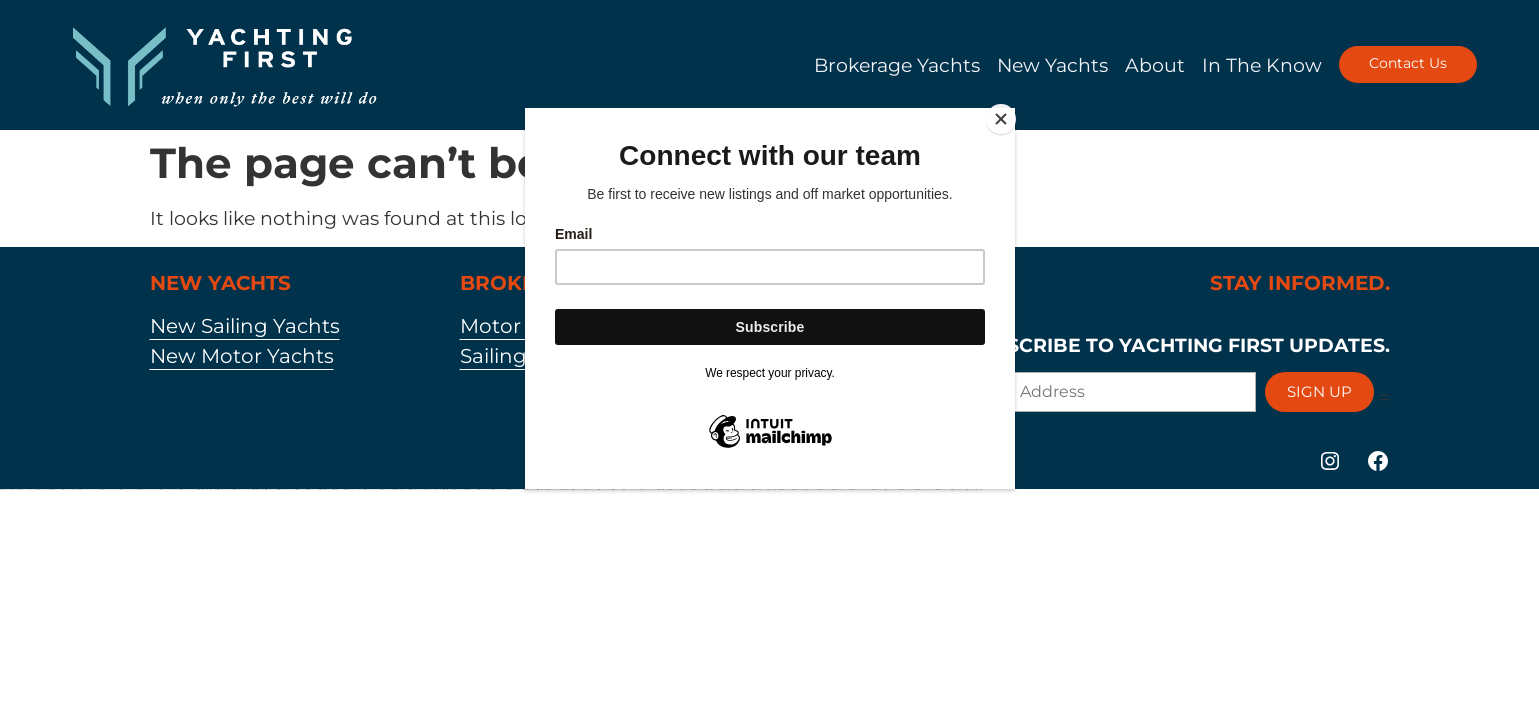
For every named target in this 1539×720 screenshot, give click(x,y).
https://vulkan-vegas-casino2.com (128, 489)
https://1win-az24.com (300, 489)
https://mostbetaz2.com (785, 489)
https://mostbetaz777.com (698, 489)
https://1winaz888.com (386, 489)
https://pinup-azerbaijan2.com (371, 489)
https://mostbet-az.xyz (337, 489)
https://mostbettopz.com (258, 489)
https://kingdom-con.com (43, 489)
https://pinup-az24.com (270, 489)
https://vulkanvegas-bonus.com (631, 489)
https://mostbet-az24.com (824, 489)
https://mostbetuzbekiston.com (515, 489)
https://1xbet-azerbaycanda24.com (148, 489)
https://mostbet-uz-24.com (529, 489)
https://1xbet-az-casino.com (811, 489)
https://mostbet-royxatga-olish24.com (206, 489)
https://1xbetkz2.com (55, 489)
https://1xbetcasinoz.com (577, 489)
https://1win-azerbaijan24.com (416, 489)
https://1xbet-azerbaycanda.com (109, 489)
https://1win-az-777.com (312, 489)
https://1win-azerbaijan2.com (758, 489)
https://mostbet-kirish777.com (325, 489)
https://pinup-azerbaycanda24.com (89, 489)
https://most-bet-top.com (565, 489)
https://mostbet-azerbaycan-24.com (925, 489)
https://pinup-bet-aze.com (604, 489)
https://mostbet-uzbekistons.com (726, 489)
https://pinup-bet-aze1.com (484, 489)
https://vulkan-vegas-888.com (69, 489)
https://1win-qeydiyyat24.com (499, 489)
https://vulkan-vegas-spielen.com (9, 489)
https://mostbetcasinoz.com (553, 489)
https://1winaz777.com (674, 489)
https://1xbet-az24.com (458, 489)
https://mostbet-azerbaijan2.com (742, 489)
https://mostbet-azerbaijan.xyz (400, 489)
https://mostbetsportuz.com (711, 489)
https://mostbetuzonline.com (942, 489)
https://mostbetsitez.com (662, 489)
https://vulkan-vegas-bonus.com (974, 489)
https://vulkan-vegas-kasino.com (433, 489)
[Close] (1010, 113)
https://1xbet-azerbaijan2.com (224, 489)
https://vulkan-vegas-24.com (891, 489)
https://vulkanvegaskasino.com (27, 489)
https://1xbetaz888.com (772, 489)
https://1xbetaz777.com (590, 489)
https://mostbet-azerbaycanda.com (353, 489)
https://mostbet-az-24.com (470, 489)
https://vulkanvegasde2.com (648, 489)
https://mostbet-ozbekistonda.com (840, 489)
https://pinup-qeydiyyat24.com (188, 489)
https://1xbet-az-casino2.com (957, 489)
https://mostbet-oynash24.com (907, 489)
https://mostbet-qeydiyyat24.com (286, 489)
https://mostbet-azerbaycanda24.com (860, 489)
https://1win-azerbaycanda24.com (242, 489)
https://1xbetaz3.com (616, 489)
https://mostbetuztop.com (797, 489)
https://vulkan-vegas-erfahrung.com (169, 489)
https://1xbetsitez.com (447, 489)
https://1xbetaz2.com (685, 489)
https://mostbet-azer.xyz (877, 489)
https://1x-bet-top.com (541, 489)
